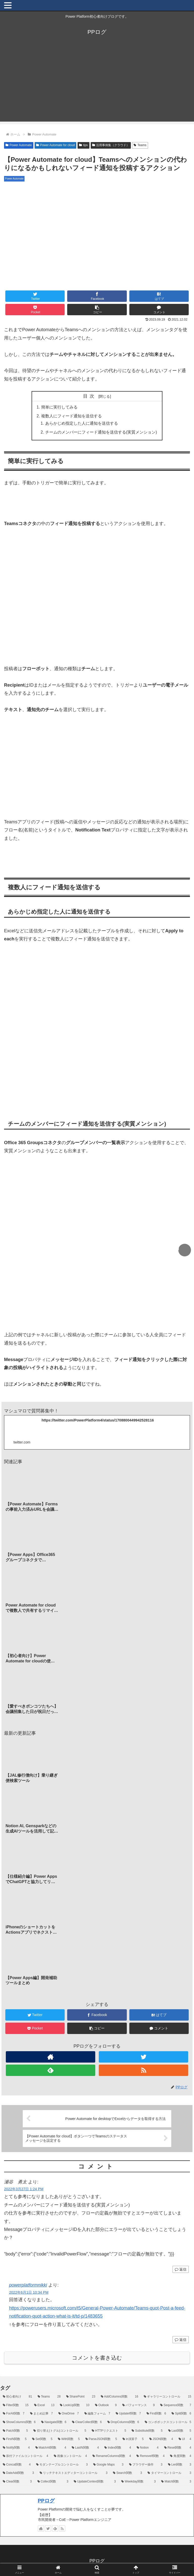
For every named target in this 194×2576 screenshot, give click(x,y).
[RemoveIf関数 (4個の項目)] (150, 2457)
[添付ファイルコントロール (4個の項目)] (26, 2457)
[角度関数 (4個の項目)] (180, 2457)
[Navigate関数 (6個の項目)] (54, 2423)
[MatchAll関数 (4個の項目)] (50, 2448)
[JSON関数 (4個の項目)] (161, 2440)
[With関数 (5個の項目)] (69, 2440)
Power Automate (19, 145)
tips (83, 145)
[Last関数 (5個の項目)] (179, 2431)
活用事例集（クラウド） (111, 145)
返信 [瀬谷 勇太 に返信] (180, 2270)
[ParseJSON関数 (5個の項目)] (101, 2440)
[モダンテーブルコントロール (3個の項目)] (62, 2465)
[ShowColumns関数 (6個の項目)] (19, 2423)
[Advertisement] (97, 86)
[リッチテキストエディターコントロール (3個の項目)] (73, 2474)
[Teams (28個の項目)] (49, 2397)
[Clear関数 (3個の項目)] (17, 2482)
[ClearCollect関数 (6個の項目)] (87, 2423)
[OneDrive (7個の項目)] (68, 2414)
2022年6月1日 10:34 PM (28, 2293)
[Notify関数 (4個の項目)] (16, 2448)
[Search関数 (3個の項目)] (127, 2474)
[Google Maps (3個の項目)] (108, 2465)
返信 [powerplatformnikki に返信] (180, 2340)
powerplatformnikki (28, 2285)
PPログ (46, 2501)
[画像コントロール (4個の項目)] (70, 2457)
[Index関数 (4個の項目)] (117, 2448)
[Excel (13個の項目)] (44, 2406)
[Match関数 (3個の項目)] (176, 2482)
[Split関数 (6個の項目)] (181, 2414)
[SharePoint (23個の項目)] (81, 2397)
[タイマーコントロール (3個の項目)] (169, 2474)
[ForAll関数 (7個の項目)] (14, 2414)
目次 (90, 396)
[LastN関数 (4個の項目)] (85, 2448)
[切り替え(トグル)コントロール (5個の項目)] (59, 2431)
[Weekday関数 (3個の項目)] (138, 2482)
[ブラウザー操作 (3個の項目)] (146, 2465)
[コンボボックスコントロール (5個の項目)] (168, 2423)
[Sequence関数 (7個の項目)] (175, 2406)
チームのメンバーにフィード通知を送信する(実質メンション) (101, 432)
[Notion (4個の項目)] (147, 2448)
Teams (140, 145)
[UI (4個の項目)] (184, 2440)
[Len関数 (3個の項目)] (179, 2465)
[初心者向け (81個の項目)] (17, 2397)
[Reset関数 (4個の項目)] (177, 2448)
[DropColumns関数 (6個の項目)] (123, 2423)
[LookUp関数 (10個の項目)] (75, 2406)
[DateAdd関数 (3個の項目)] (18, 2474)
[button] (97, 309)
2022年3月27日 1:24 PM (23, 2189)
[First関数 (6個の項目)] (156, 2414)
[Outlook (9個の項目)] (106, 2406)
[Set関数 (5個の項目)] (42, 2440)
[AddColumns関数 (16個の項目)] (119, 2397)
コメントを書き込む (97, 2358)
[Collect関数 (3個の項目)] (53, 2482)
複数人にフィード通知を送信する (71, 416)
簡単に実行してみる (59, 407)
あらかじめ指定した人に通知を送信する (81, 423)
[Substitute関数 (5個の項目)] (147, 2431)
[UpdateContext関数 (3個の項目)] (94, 2482)
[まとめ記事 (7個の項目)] (41, 2414)
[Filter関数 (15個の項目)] (16, 2406)
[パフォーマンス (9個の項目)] (138, 2406)
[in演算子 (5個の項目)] (133, 2440)
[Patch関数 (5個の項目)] (15, 2431)
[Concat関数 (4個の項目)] (17, 2465)
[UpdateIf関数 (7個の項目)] (128, 2414)
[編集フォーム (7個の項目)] (97, 2414)
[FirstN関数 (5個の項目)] (15, 2440)
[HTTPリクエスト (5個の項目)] (108, 2431)
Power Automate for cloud (55, 145)
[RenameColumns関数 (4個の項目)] (111, 2457)
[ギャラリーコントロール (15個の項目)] (167, 2397)
